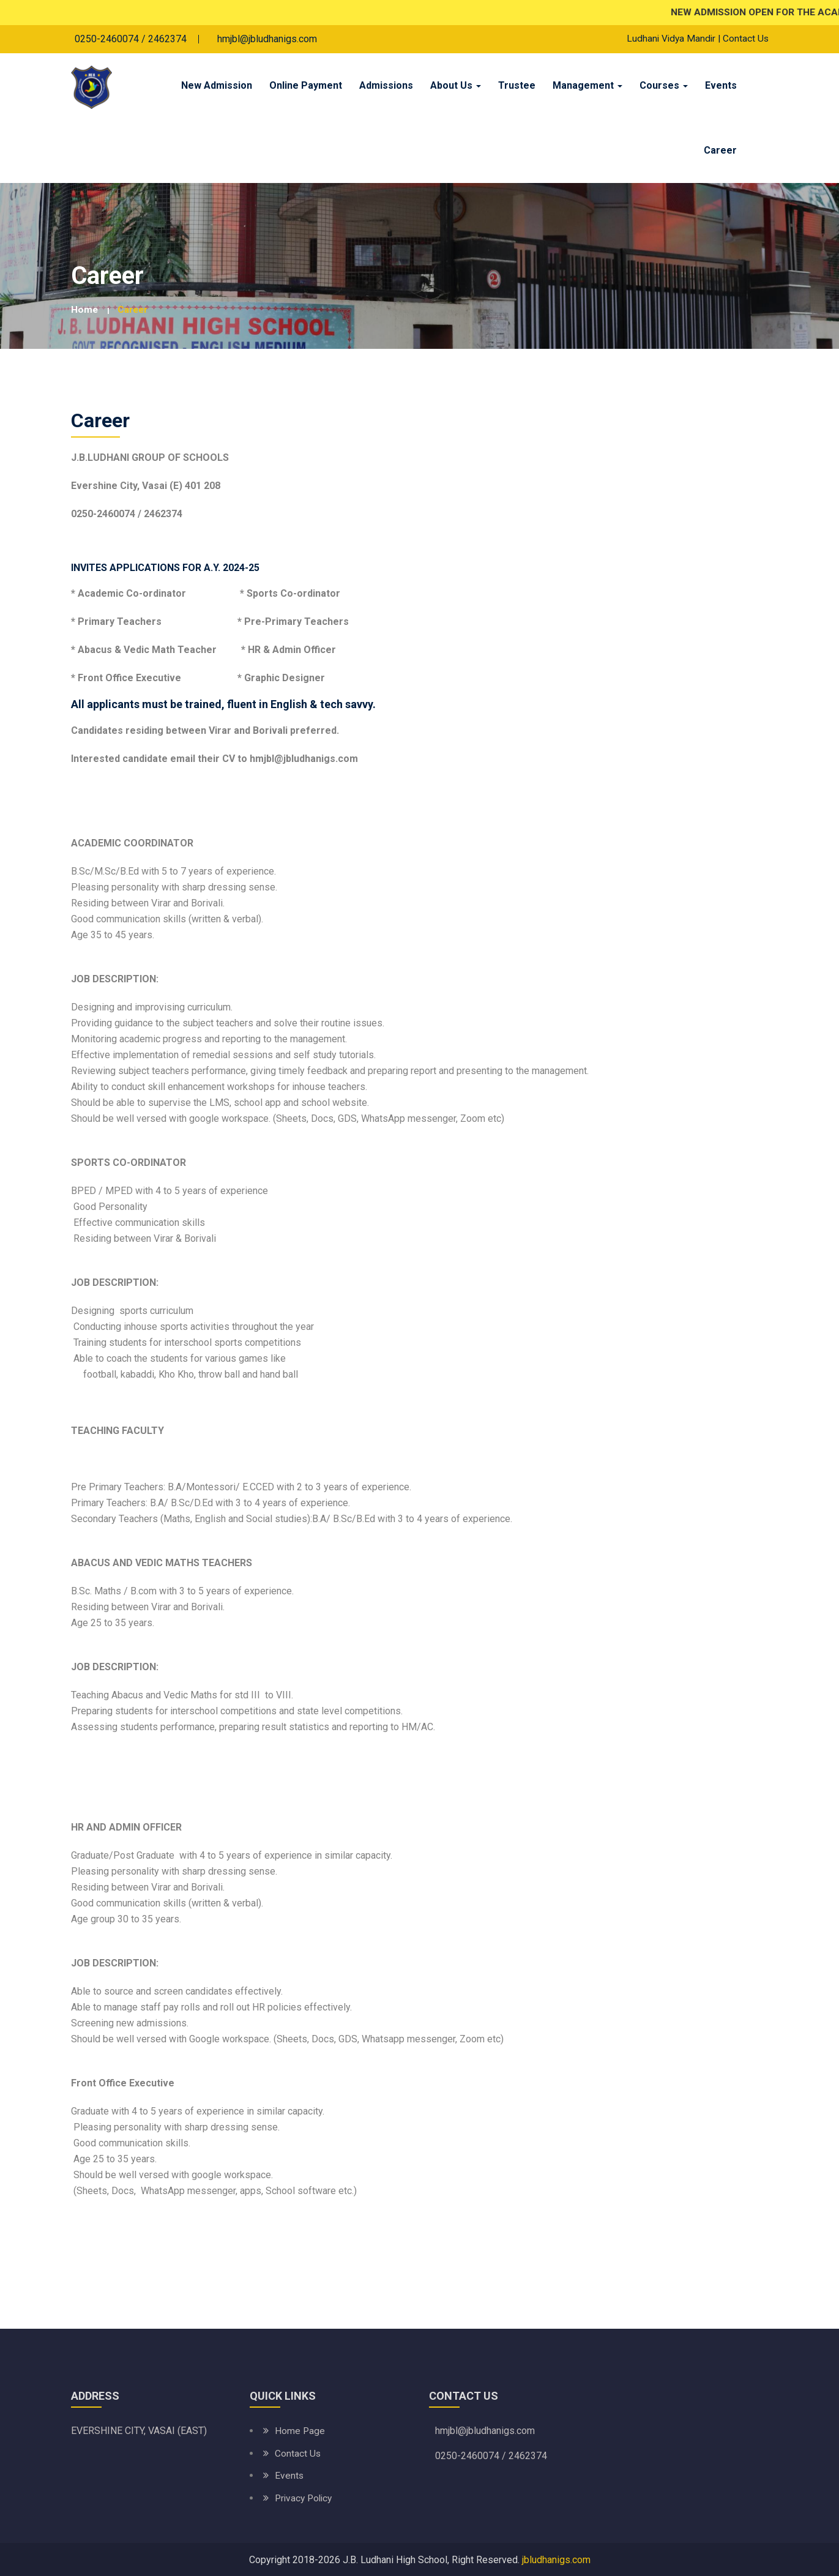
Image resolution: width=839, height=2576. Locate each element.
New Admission (216, 86)
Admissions (386, 86)
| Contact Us (743, 39)
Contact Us (298, 2452)
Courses (664, 86)
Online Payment (305, 86)
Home (85, 310)
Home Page (300, 2430)
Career (720, 151)
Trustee (516, 86)
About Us (455, 86)
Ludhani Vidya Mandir (668, 39)
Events (721, 86)
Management (587, 86)
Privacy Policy (305, 2497)
